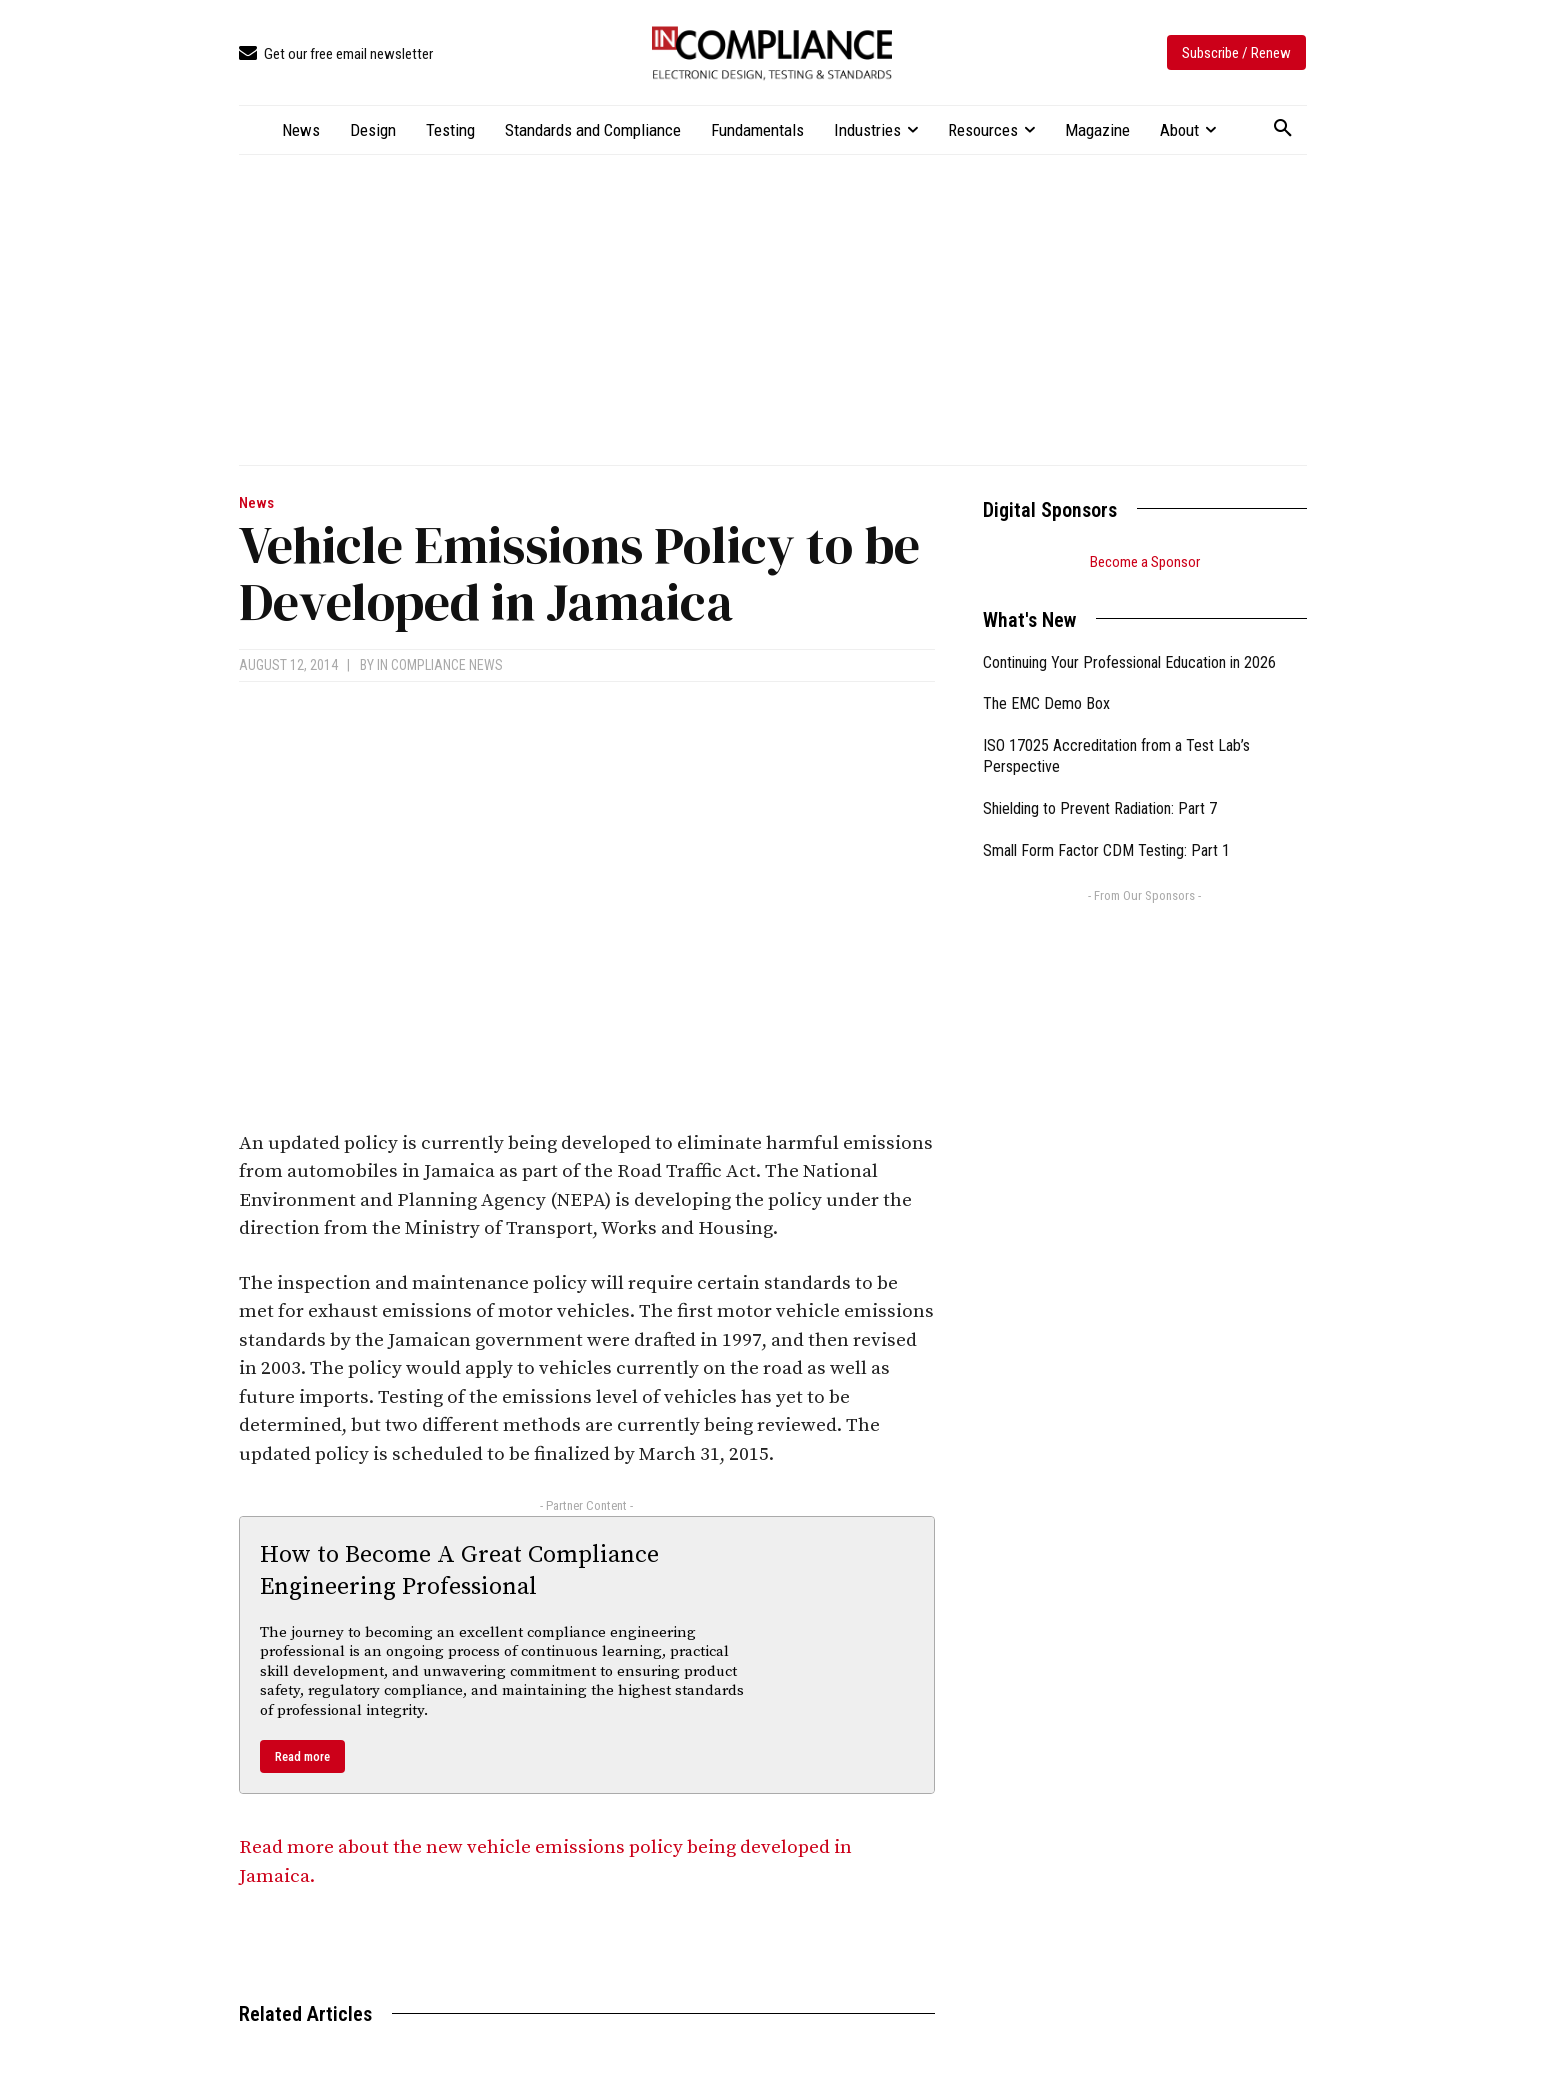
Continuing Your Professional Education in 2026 (1129, 662)
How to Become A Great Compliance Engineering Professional (459, 1570)
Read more (302, 1756)
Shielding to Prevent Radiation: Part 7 (1100, 808)
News (256, 503)
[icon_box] (336, 54)
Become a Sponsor (1145, 562)
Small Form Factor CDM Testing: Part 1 (1106, 850)
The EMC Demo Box (1046, 703)
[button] (1283, 129)
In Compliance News (440, 665)
